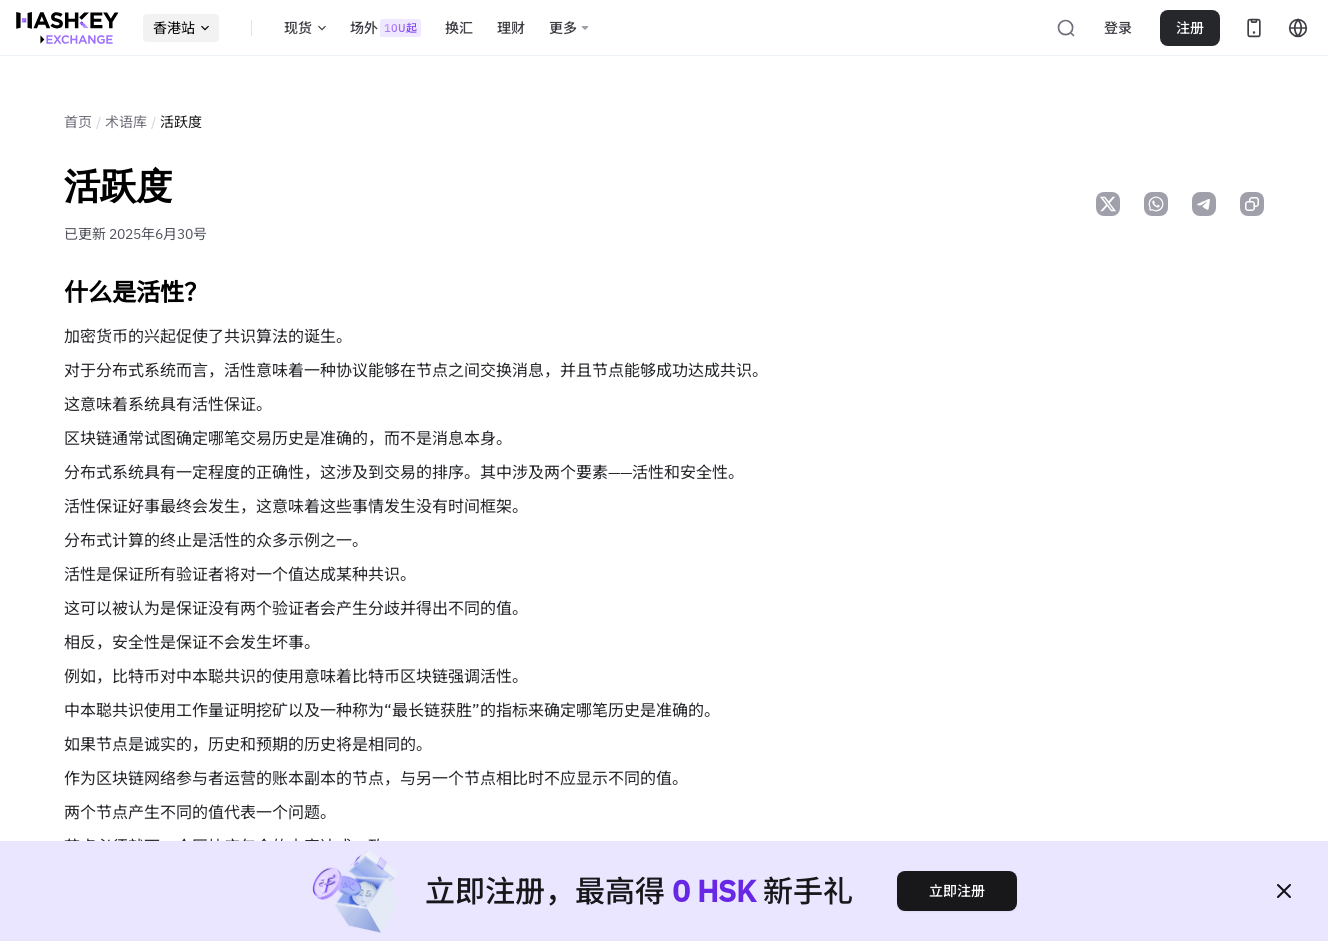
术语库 (126, 122)
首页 (78, 122)
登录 (1118, 28)
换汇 (459, 28)
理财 (511, 28)
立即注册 (957, 891)
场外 (385, 28)
